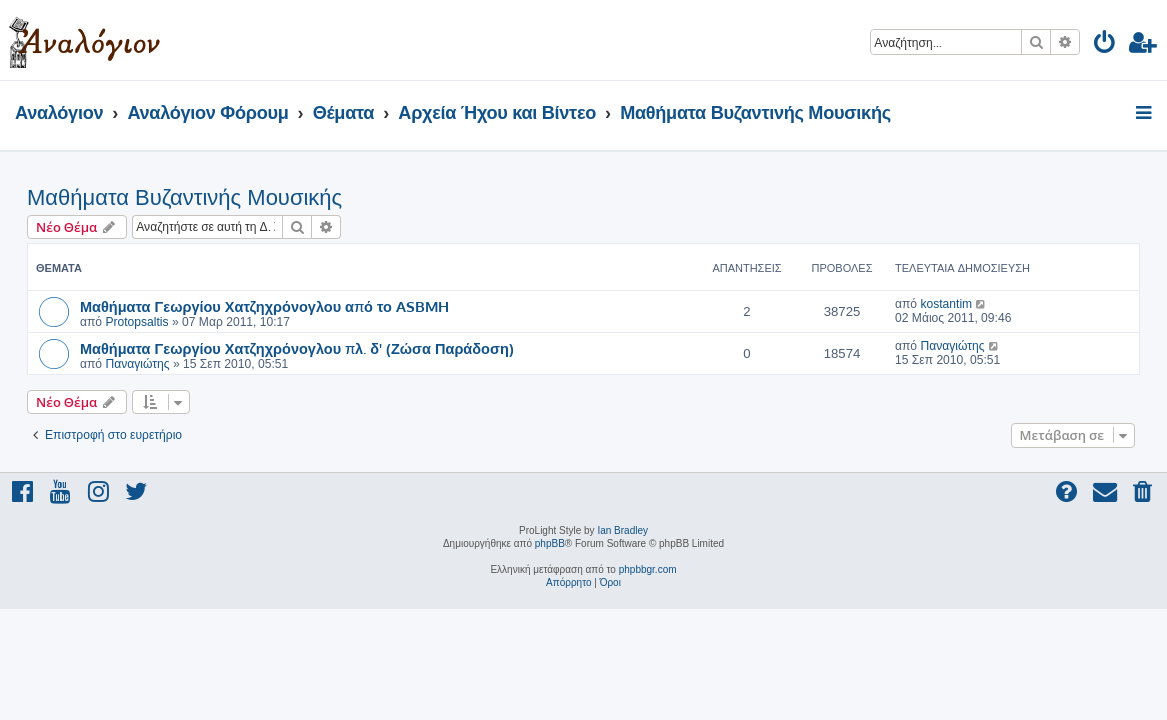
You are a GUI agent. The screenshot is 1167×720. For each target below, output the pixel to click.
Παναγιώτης (137, 364)
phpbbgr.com (648, 569)
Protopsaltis (136, 322)
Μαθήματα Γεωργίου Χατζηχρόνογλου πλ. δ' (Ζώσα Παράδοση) (297, 348)
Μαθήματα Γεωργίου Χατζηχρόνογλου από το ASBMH (264, 306)
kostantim (946, 304)
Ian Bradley (622, 530)
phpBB (550, 543)
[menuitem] (1105, 45)
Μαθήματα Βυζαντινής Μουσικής (184, 197)
